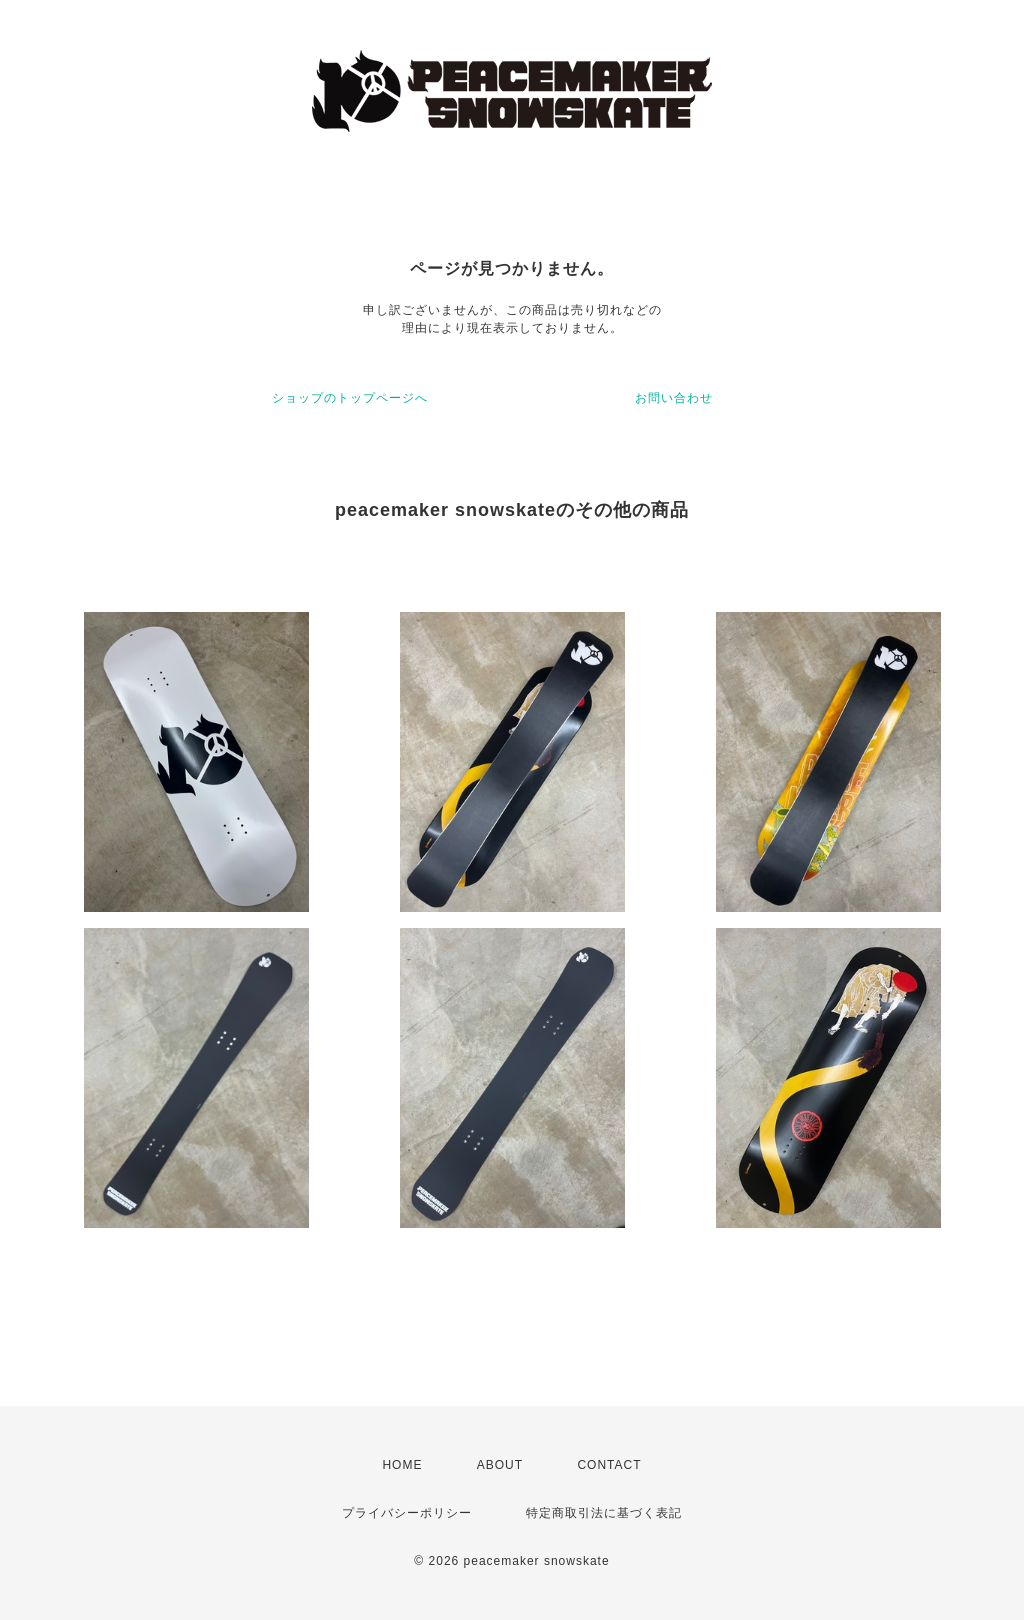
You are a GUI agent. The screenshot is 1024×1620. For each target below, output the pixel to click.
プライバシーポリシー (407, 1513)
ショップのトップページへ (350, 398)
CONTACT (609, 1465)
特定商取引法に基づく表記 (604, 1513)
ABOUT (500, 1465)
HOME (402, 1465)
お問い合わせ (674, 398)
